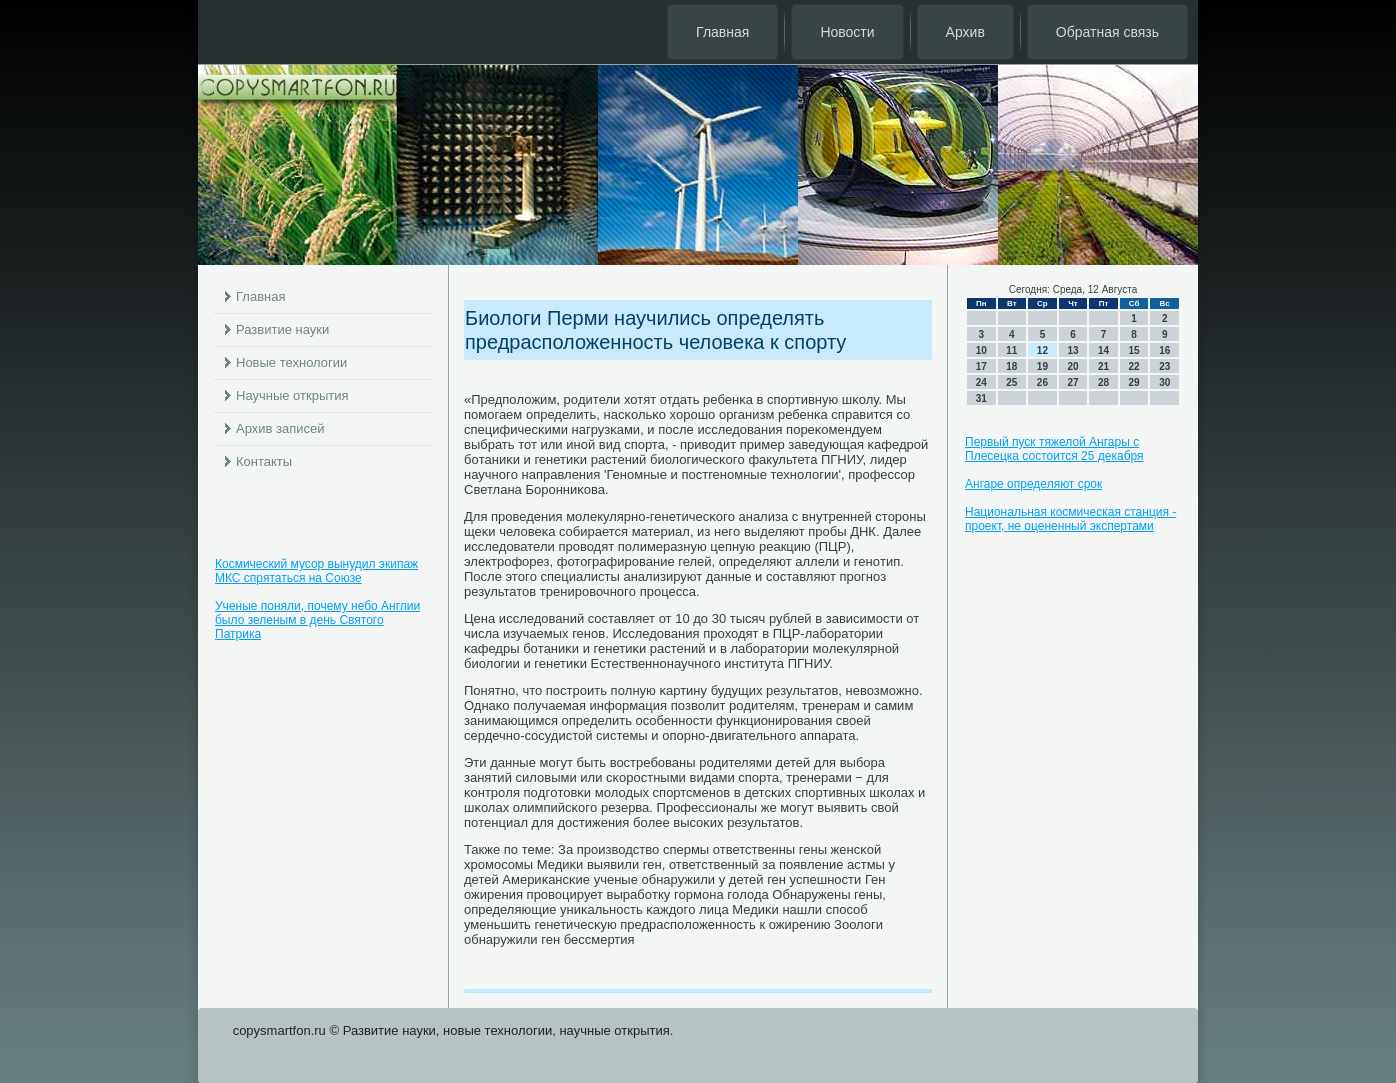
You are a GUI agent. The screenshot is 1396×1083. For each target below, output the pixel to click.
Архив (965, 32)
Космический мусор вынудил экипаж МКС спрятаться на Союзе (316, 571)
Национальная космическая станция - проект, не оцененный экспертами (1070, 519)
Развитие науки (282, 329)
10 (981, 350)
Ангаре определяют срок (1033, 484)
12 (1042, 350)
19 (1042, 366)
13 (1072, 350)
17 (981, 366)
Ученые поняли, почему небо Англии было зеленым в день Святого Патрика (317, 620)
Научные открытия (292, 395)
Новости (847, 32)
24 (981, 382)
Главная (722, 32)
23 (1164, 366)
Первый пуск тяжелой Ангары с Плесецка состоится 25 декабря (1054, 449)
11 (1011, 350)
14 (1103, 350)
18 (1011, 366)
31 (981, 398)
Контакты (264, 461)
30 (1164, 382)
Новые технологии (291, 362)
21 (1103, 366)
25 (1011, 382)
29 (1134, 382)
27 (1072, 382)
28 (1103, 382)
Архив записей (280, 428)
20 (1072, 366)
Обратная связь (1107, 32)
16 (1164, 350)
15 (1134, 350)
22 (1134, 366)
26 (1042, 382)
